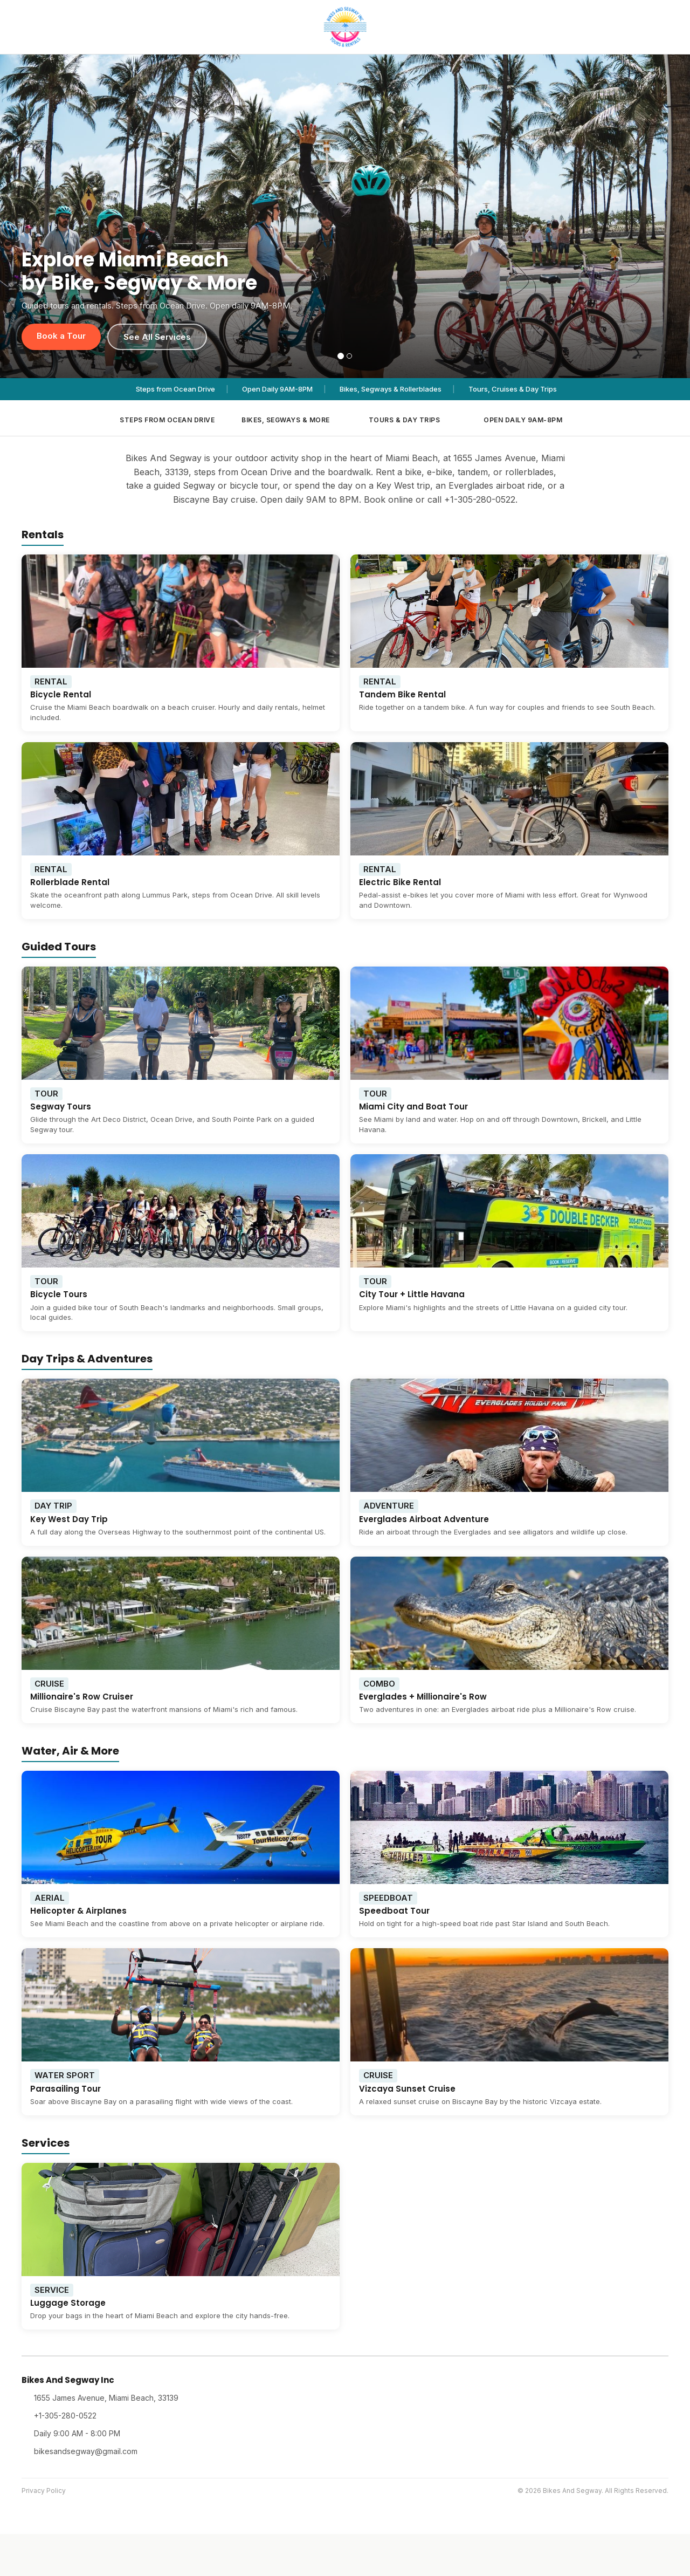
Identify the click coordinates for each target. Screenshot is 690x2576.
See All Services (157, 337)
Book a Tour (61, 336)
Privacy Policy (44, 2490)
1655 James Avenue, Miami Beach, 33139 (106, 2397)
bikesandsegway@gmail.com (85, 2451)
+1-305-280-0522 (65, 2415)
